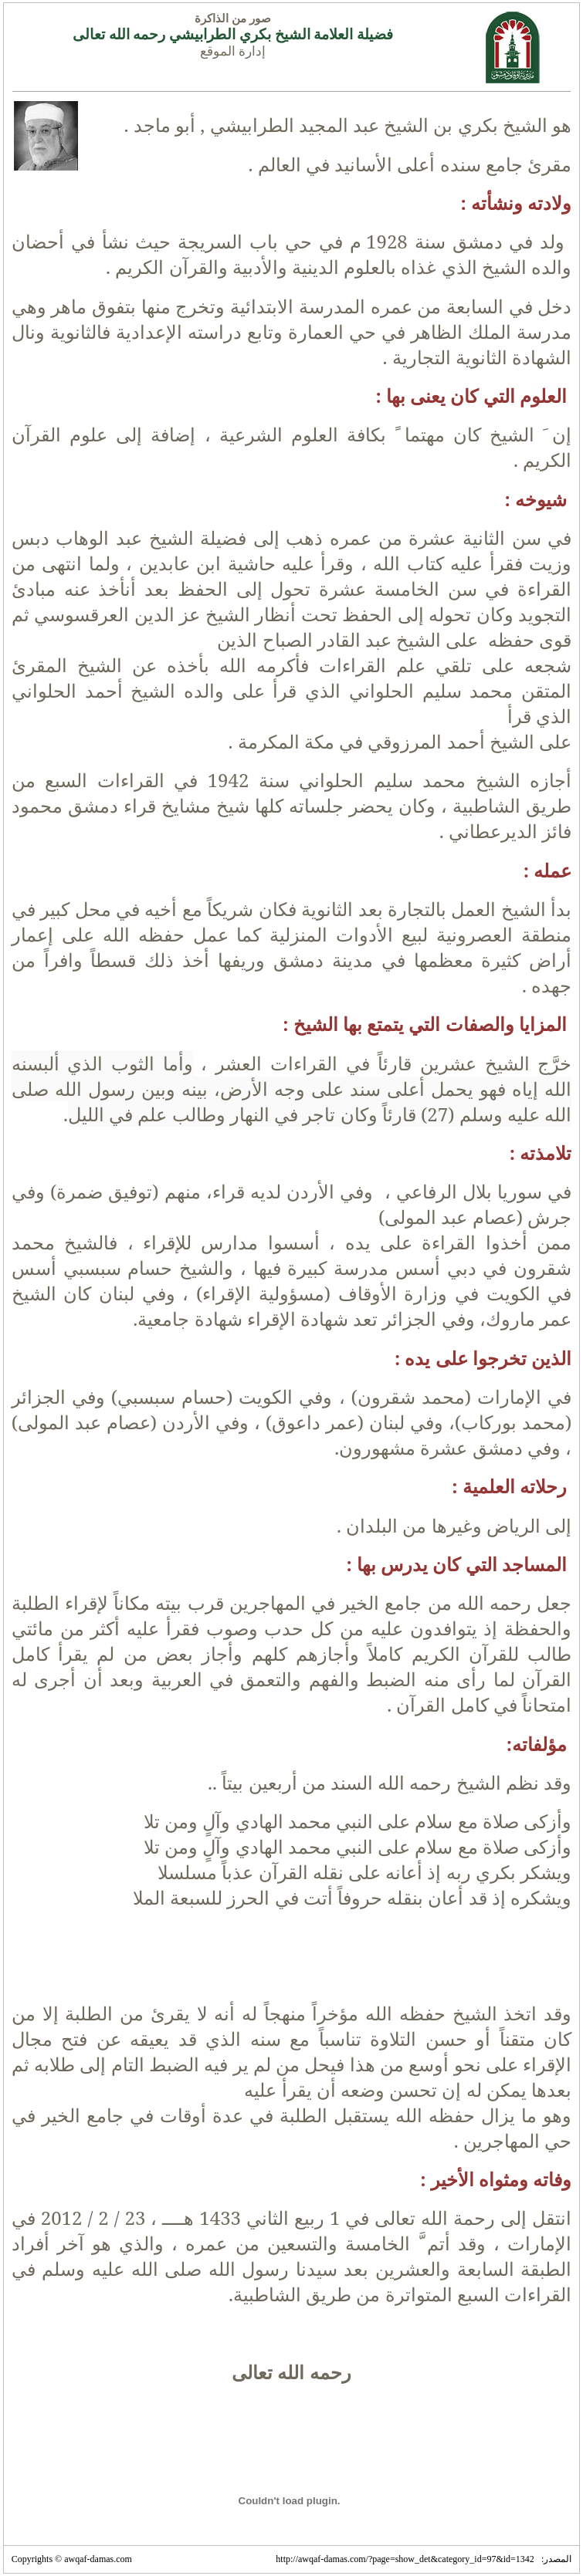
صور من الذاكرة (232, 18)
